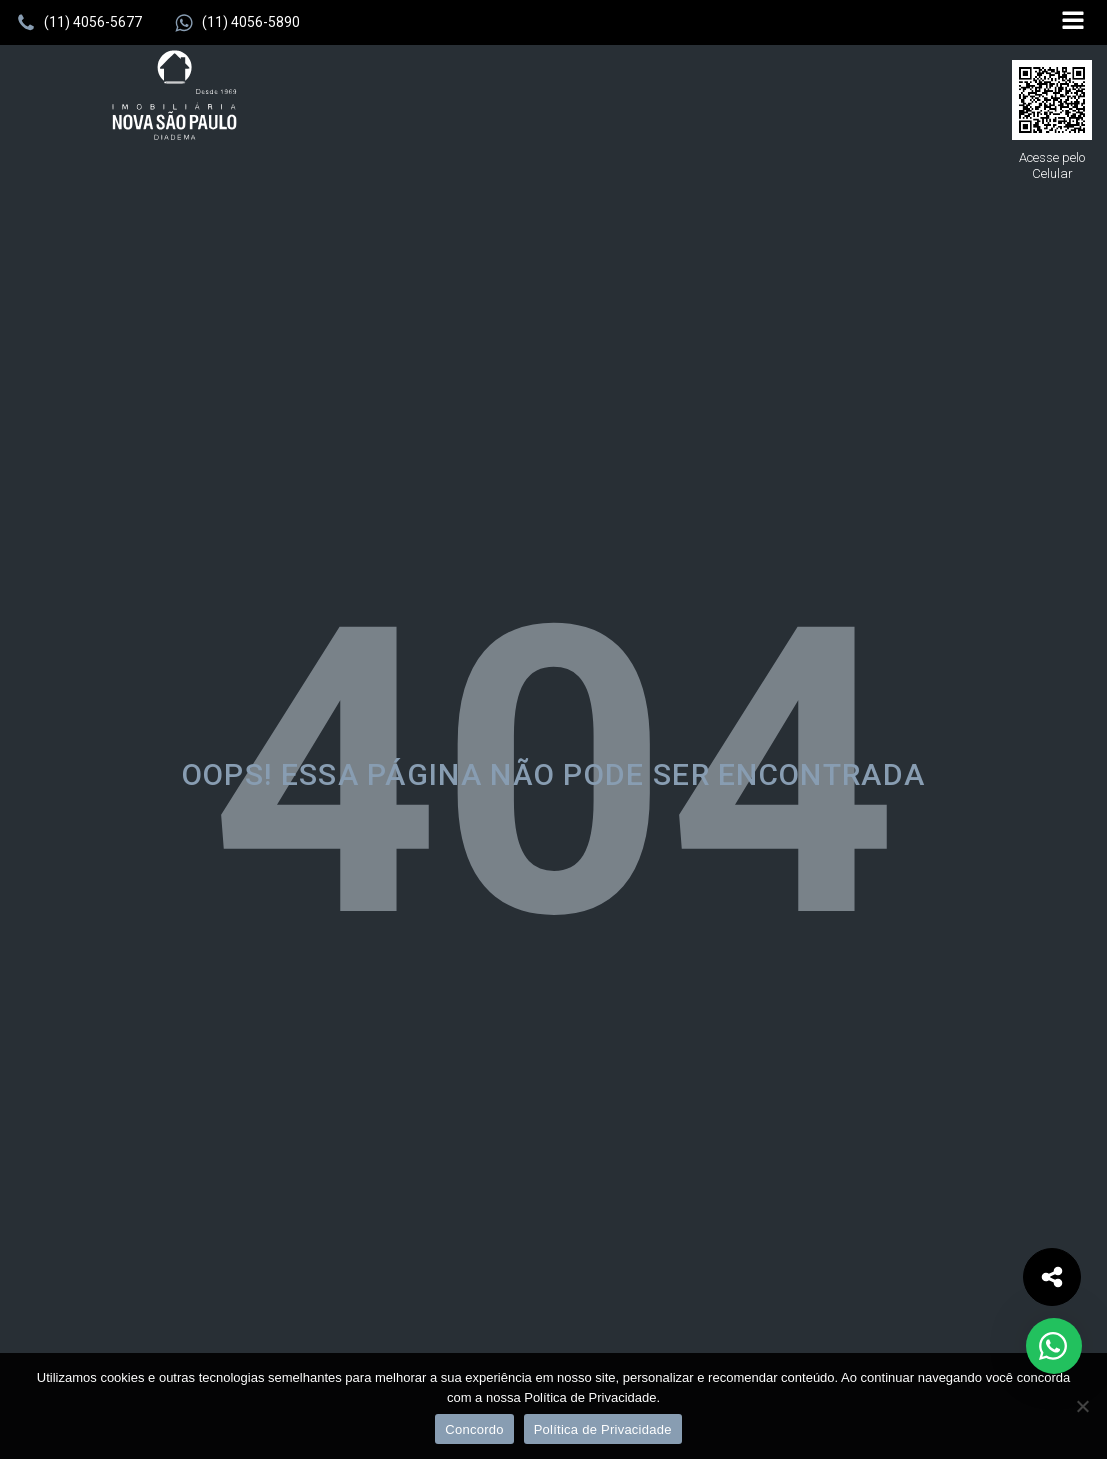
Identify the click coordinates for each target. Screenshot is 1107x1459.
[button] (79, 23)
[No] (1082, 1406)
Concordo (474, 1429)
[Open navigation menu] (1073, 22)
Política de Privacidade (603, 1429)
